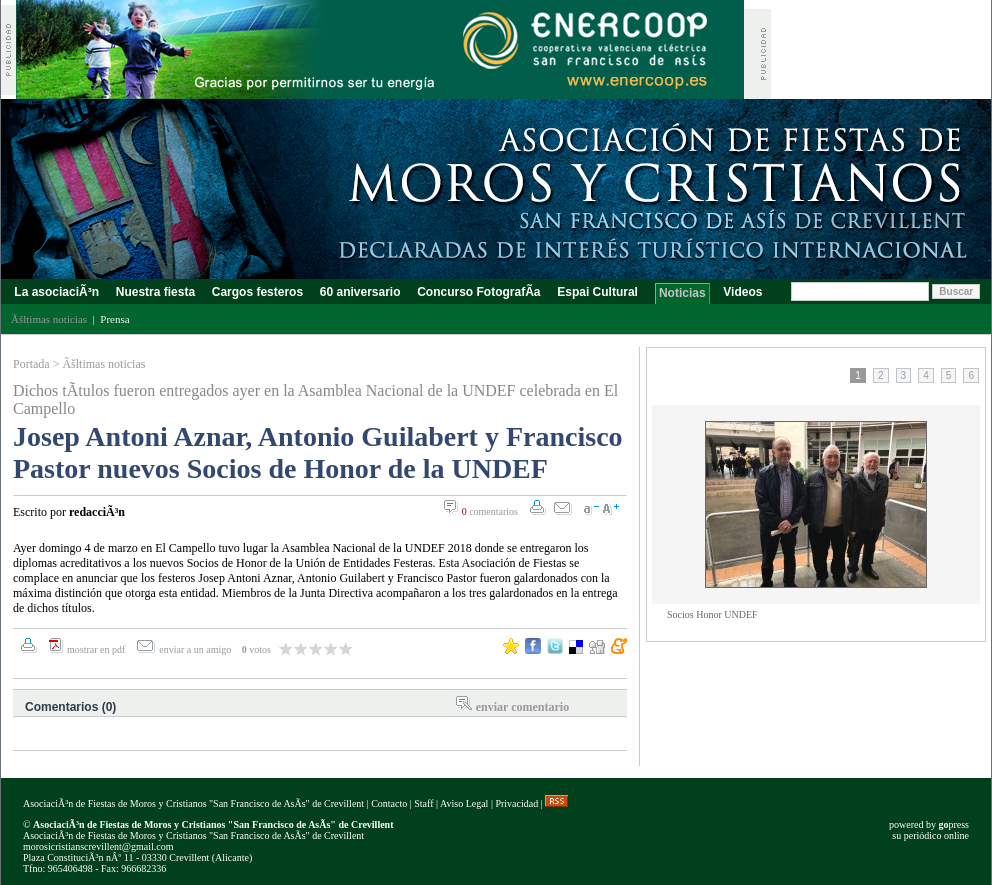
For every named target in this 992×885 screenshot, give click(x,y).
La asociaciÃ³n (56, 292)
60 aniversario (359, 292)
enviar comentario (522, 707)
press (953, 824)
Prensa (114, 319)
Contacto (389, 803)
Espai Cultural (599, 292)
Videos (743, 292)
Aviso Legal (464, 803)
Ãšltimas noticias (103, 364)
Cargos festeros (257, 292)
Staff (423, 803)
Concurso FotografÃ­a (479, 292)
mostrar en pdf (96, 649)
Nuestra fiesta (155, 292)
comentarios (490, 511)
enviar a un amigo (196, 649)
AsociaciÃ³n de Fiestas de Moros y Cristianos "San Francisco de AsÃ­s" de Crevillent (193, 803)
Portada (31, 364)
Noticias (682, 293)
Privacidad (516, 803)
